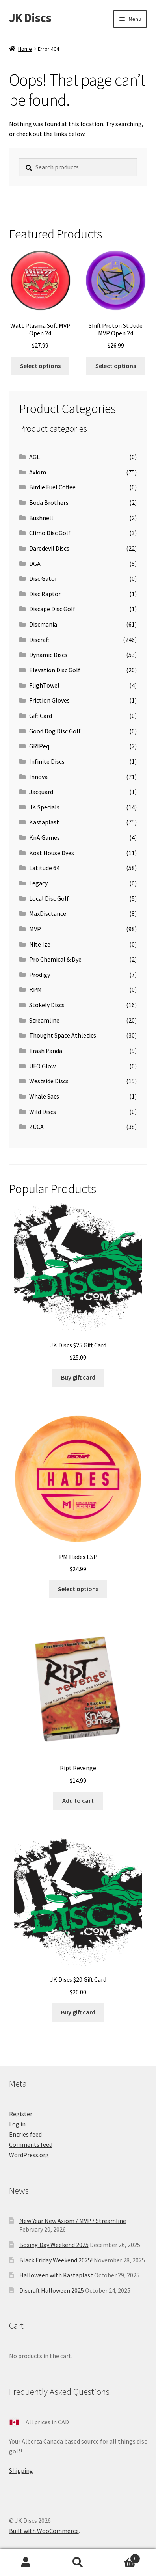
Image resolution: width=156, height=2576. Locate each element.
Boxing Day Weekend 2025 (54, 2245)
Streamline (44, 1020)
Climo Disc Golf (50, 533)
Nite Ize (39, 944)
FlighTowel (44, 685)
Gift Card (40, 716)
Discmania (43, 624)
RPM (35, 989)
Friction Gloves (49, 700)
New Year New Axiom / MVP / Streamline (72, 2220)
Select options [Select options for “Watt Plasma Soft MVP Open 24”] (40, 366)
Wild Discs (42, 1112)
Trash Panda (45, 1051)
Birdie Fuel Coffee (52, 487)
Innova (38, 777)
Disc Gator (43, 578)
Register (20, 2114)
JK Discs (30, 18)
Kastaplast (44, 822)
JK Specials (44, 807)
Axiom (37, 472)
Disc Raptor (45, 594)
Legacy (38, 883)
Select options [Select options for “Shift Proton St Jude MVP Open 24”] (115, 366)
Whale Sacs (44, 1096)
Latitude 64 (44, 868)
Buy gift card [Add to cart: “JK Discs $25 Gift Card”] (78, 1377)
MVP (35, 929)
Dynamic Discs (48, 654)
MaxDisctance (47, 913)
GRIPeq (39, 746)
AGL (34, 457)
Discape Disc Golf (52, 609)
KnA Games (44, 837)
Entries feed (25, 2134)
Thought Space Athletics (62, 1035)
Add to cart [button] (78, 1800)
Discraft (39, 640)
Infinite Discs (47, 761)
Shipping (21, 2470)
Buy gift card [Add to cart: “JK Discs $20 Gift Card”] (78, 2012)
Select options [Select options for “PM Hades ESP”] (78, 1589)
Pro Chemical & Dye (55, 959)
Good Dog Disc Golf (55, 731)
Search (78, 2562)
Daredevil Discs (49, 548)
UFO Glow (42, 1066)
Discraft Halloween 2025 (51, 2290)
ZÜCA (36, 1127)
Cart (122, 2557)
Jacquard (41, 792)
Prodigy (39, 974)
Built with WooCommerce (44, 2531)
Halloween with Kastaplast (56, 2275)
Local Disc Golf (49, 898)
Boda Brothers (49, 502)
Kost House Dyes (51, 853)
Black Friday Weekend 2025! (56, 2260)
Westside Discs (49, 1081)
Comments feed (30, 2144)
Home (25, 48)
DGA (35, 563)
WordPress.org (29, 2155)
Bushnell (41, 518)
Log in (17, 2124)
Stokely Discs (47, 1005)
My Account (26, 2562)
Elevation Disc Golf (54, 670)
